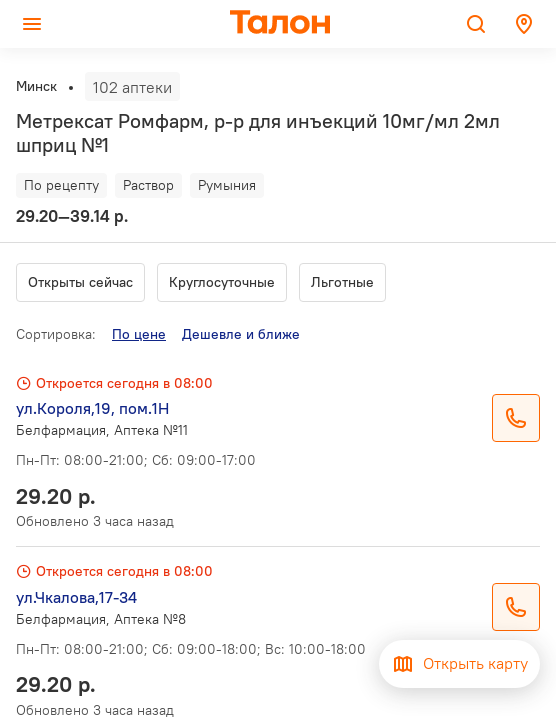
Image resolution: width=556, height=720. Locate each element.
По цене (139, 334)
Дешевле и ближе (241, 334)
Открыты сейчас (80, 282)
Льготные (342, 282)
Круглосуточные (222, 282)
